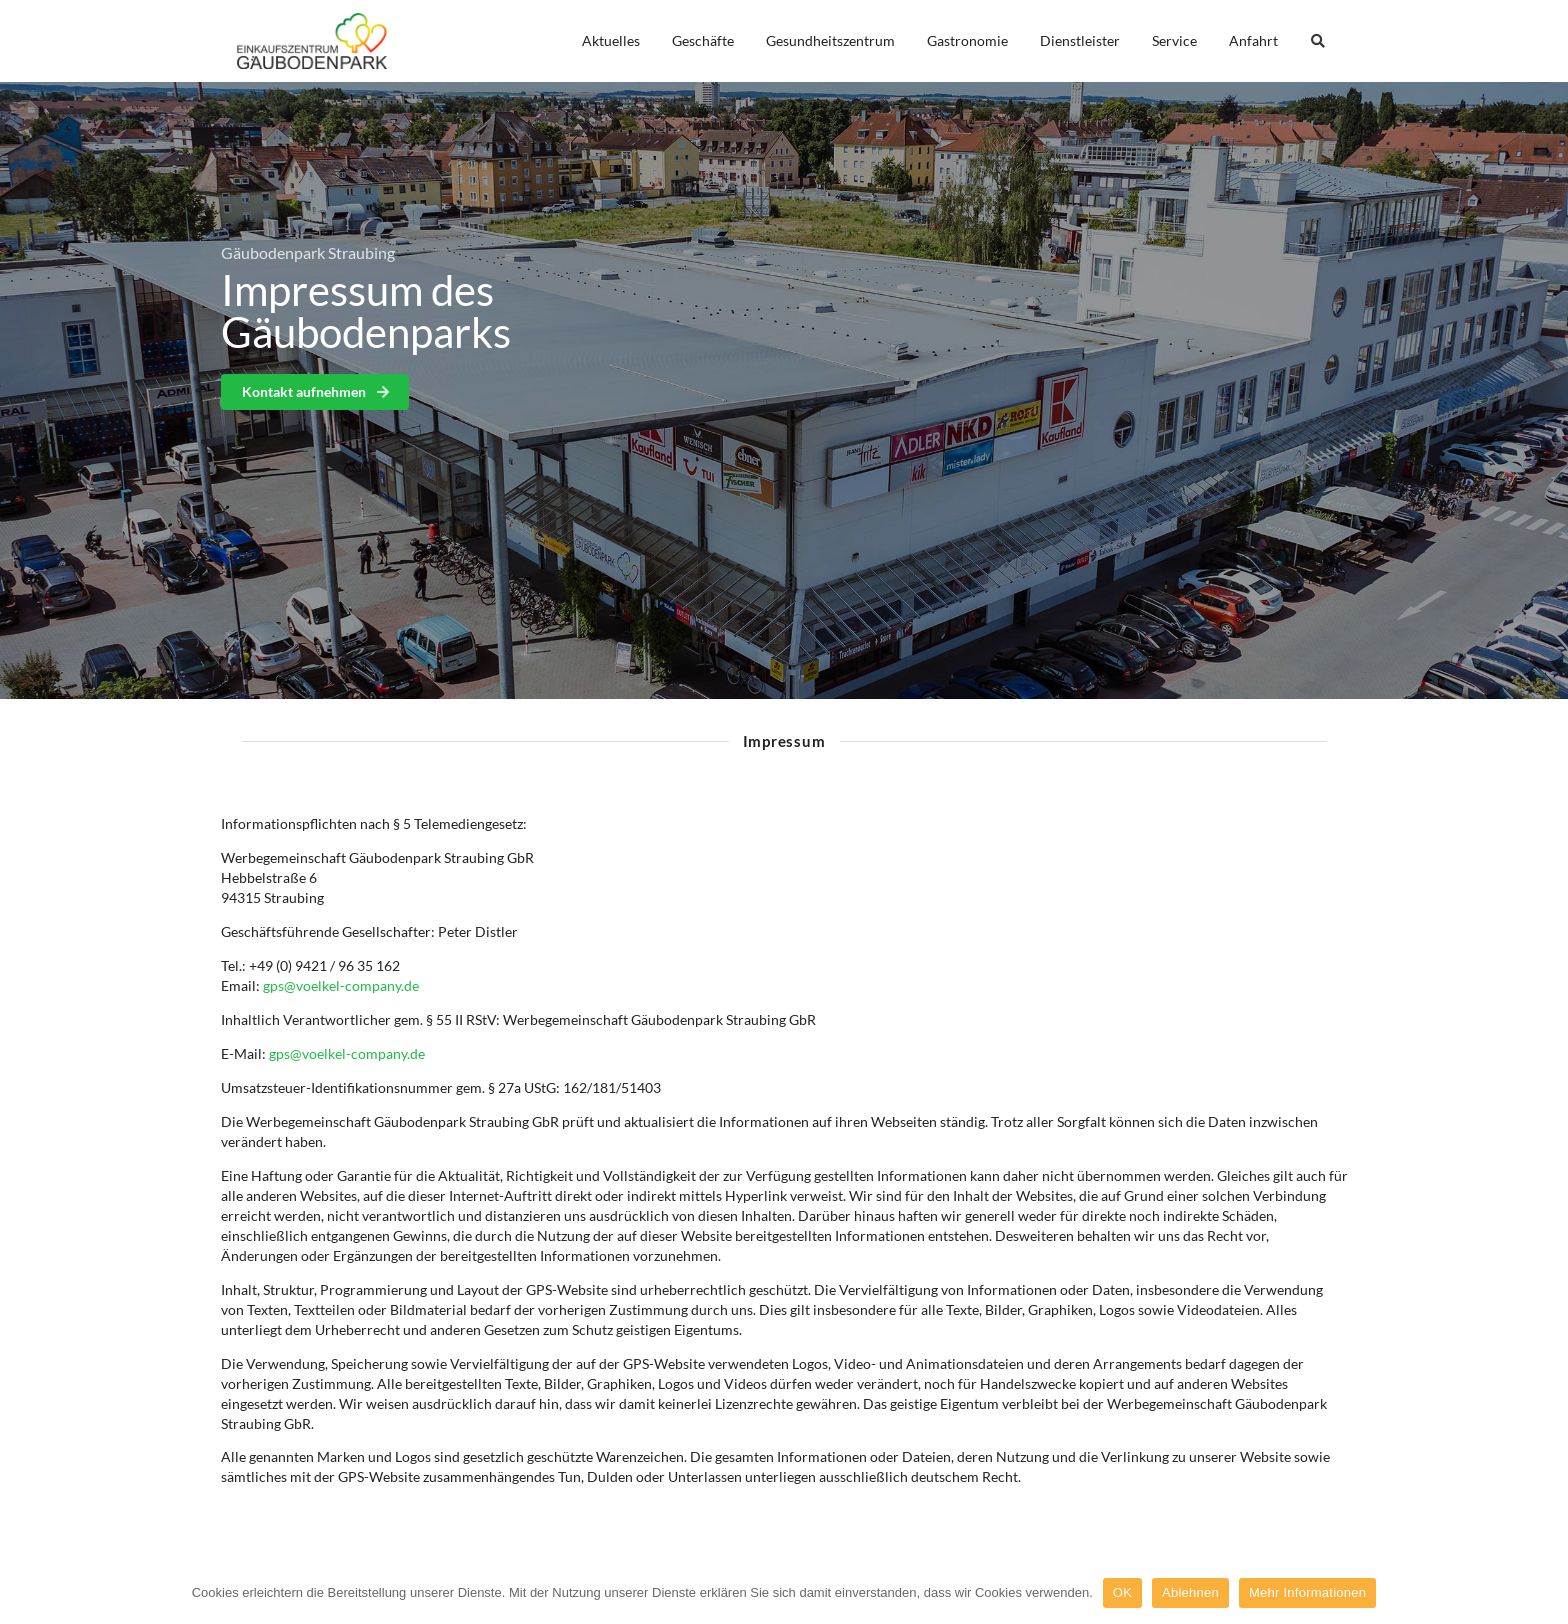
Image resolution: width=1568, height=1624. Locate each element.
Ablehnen (1190, 1592)
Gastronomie (967, 40)
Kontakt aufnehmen (317, 391)
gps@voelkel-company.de (341, 985)
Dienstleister (1080, 40)
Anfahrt (1253, 40)
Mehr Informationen (1307, 1592)
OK (1122, 1592)
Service (1174, 40)
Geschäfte (703, 40)
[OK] (1543, 1593)
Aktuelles (611, 40)
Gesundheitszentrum (830, 40)
